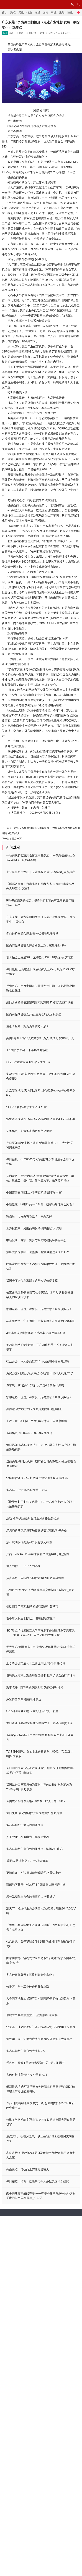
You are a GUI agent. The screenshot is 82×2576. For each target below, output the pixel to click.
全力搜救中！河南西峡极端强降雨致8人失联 (34, 1228)
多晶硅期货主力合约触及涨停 (24, 1825)
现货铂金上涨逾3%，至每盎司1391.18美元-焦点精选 (39, 957)
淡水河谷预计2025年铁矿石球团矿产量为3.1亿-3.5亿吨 (41, 1119)
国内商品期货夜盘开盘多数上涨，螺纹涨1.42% (36, 945)
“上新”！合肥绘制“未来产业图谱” (26, 1107)
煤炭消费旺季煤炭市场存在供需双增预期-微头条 (36, 1530)
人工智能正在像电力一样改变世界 (27, 1836)
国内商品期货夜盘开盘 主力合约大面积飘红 (33, 1014)
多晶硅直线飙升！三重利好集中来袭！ (30, 1974)
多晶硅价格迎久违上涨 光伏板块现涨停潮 (32, 933)
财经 (37, 12)
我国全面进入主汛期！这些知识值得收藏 (32, 1280)
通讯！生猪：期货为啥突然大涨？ (27, 1026)
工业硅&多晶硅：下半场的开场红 (27, 1050)
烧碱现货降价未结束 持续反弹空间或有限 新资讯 (37, 1478)
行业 (29, 12)
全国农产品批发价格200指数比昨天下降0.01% (35, 1801)
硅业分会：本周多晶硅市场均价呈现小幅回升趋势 (37, 1361)
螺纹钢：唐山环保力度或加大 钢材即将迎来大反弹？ (39, 2038)
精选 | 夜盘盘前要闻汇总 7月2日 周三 (29, 1062)
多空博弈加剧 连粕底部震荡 (23, 1699)
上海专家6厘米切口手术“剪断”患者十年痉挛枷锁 (36, 1421)
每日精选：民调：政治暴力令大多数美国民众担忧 (37, 2181)
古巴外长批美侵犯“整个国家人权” (27, 2074)
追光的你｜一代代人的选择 (23, 1566)
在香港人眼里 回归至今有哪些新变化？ (30, 1618)
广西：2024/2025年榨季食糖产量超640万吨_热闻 (37, 1554)
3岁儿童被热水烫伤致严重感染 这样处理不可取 (36, 1332)
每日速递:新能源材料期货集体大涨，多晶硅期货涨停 (39, 1723)
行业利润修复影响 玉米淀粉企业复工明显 (32, 1711)
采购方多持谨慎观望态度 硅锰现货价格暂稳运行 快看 (39, 1002)
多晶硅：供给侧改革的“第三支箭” (27, 1489)
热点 (13, 12)
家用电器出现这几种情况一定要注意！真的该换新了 (39, 1309)
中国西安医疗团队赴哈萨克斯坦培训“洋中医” (34, 1192)
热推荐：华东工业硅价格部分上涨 (27, 1986)
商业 (54, 12)
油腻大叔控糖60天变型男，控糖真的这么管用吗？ (37, 1252)
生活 (62, 12)
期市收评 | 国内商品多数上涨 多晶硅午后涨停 (35, 1687)
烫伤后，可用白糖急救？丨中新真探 (29, 1216)
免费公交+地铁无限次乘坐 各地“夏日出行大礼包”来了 (39, 1373)
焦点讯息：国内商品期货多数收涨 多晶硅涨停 (35, 1578)
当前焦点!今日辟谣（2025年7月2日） (30, 1432)
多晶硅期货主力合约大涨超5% (25, 2050)
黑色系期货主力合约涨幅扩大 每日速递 (30, 1896)
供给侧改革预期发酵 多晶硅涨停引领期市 (32, 1606)
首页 (4, 12)
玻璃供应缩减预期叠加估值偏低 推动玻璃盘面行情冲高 (40, 1675)
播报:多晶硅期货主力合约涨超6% (27, 1860)
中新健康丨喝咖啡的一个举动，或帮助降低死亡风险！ (40, 1204)
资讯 (21, 12)
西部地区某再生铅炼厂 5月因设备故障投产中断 (36, 1884)
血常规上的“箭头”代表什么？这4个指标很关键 (35, 1385)
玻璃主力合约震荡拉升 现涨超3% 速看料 (32, 2015)
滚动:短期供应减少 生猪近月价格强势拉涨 (32, 1518)
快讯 (70, 12)
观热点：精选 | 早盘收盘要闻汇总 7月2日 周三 (35, 2062)
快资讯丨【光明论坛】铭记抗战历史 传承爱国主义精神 (40, 2027)
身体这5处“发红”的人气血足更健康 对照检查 (34, 1409)
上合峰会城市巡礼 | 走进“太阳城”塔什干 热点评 (35, 1663)
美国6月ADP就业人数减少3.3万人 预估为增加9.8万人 (40, 1038)
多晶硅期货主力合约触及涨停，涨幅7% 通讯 (34, 1848)
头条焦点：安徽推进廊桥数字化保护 (29, 1130)
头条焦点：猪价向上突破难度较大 (27, 2169)
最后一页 (17, 838)
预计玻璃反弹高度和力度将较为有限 (29, 1542)
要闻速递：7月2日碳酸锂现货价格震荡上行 (33, 1872)
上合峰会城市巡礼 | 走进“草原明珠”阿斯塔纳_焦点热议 (40, 871)
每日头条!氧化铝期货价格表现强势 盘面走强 (34, 1813)
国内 (45, 12)
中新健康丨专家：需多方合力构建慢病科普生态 (36, 1240)
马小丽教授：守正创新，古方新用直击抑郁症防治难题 (40, 1321)
